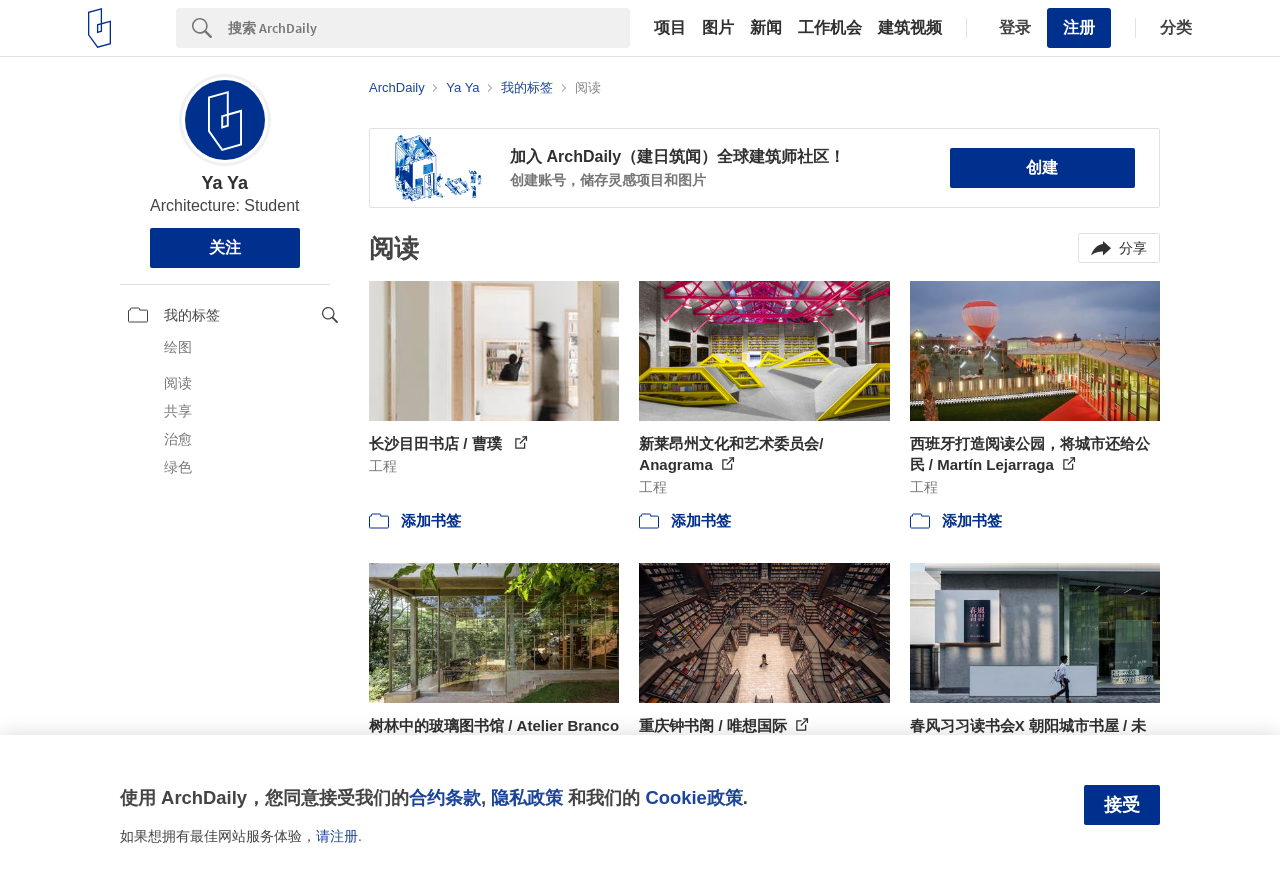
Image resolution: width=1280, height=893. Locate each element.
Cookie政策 (693, 797)
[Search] (429, 28)
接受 (1122, 805)
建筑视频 (910, 28)
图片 (718, 28)
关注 (225, 247)
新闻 (766, 28)
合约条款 (445, 797)
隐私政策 (527, 797)
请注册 (337, 836)
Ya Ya (224, 183)
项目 (670, 28)
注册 (1079, 27)
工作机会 (830, 28)
